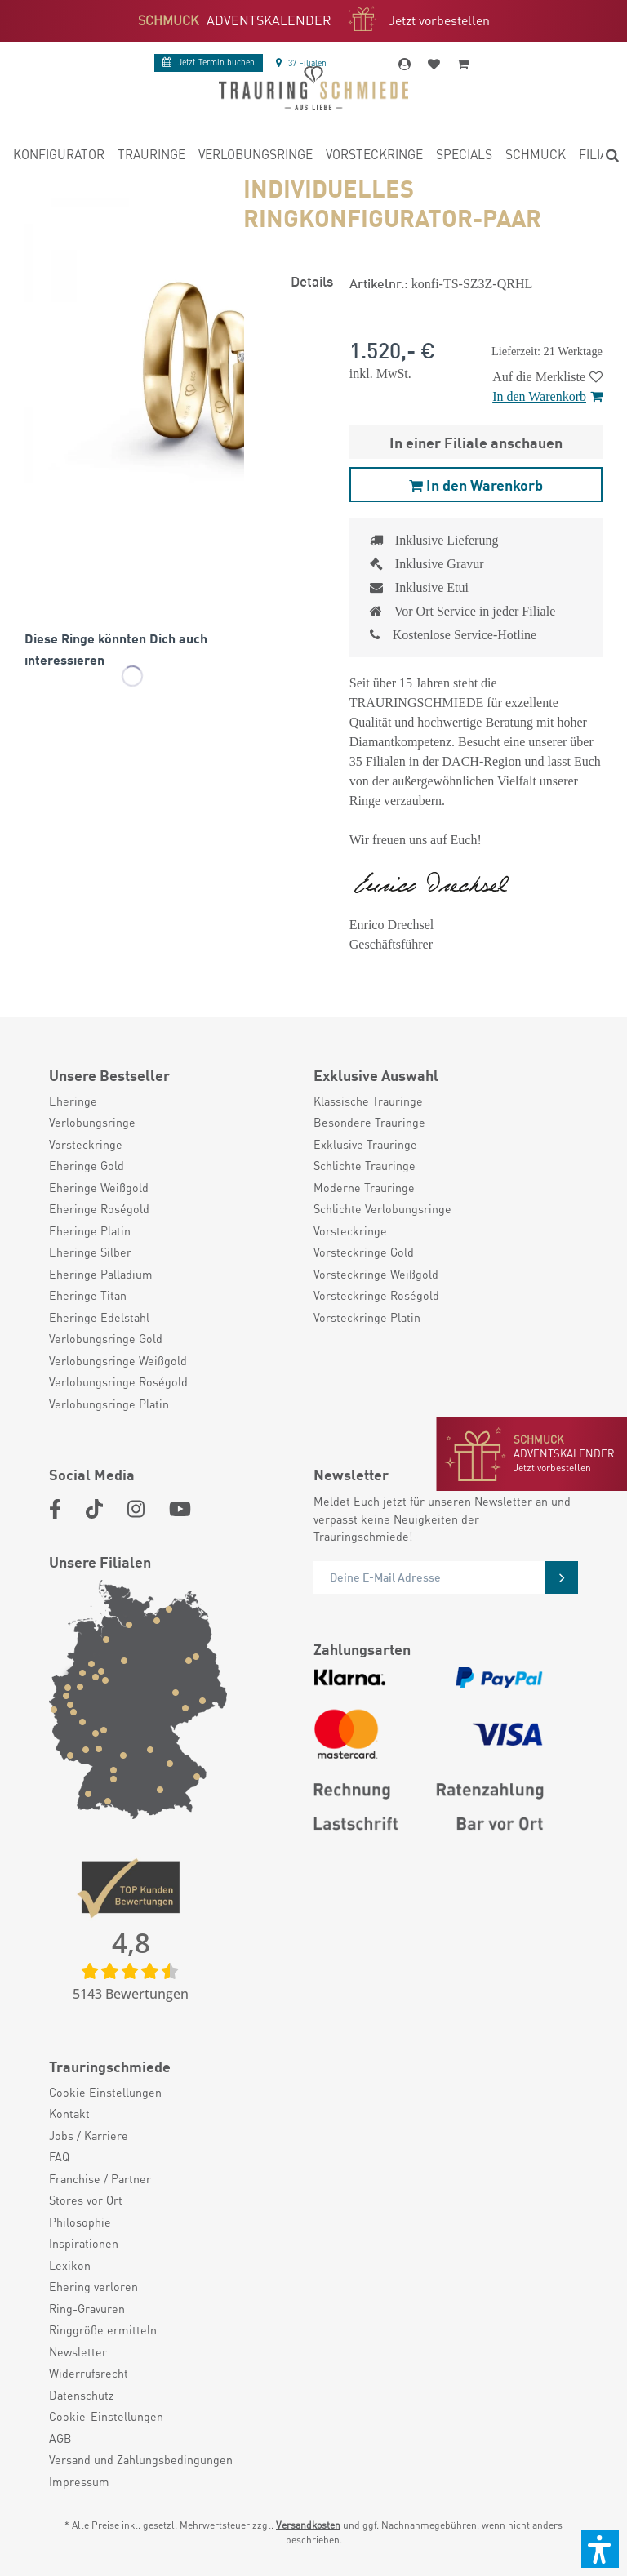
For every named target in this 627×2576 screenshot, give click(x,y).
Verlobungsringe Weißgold (118, 1360)
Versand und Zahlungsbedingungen (141, 2459)
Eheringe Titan (88, 1295)
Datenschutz (81, 2394)
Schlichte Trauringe (365, 1165)
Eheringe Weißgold (99, 1187)
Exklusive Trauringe (365, 1144)
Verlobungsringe (92, 1121)
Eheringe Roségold (99, 1208)
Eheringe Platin (90, 1230)
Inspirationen (83, 2243)
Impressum (79, 2481)
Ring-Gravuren (87, 2308)
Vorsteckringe (85, 1144)
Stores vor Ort (85, 2199)
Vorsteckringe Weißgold (376, 1273)
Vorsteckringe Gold (364, 1251)
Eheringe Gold (86, 1165)
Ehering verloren (93, 2286)
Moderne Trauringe (364, 1187)
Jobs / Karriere (88, 2135)
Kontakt (69, 2113)
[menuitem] (59, 157)
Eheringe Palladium (101, 1273)
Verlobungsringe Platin (109, 1403)
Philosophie (80, 2221)
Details (312, 280)
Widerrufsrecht (88, 2372)
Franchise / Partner (100, 2178)
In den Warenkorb (547, 396)
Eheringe (73, 1100)
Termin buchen (208, 62)
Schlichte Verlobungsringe (382, 1208)
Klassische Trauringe (368, 1100)
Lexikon (70, 2265)
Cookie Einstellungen (105, 2091)
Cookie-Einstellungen (106, 2416)
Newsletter (78, 2351)
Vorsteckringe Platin (367, 1317)
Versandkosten (308, 2525)
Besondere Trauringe (369, 1121)
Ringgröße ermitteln (103, 2329)
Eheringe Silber (90, 1251)
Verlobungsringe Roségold (118, 1381)
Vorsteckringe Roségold (376, 1295)
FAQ (59, 2156)
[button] (600, 2549)
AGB (60, 2438)
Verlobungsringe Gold (105, 1338)
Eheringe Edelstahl (99, 1317)
